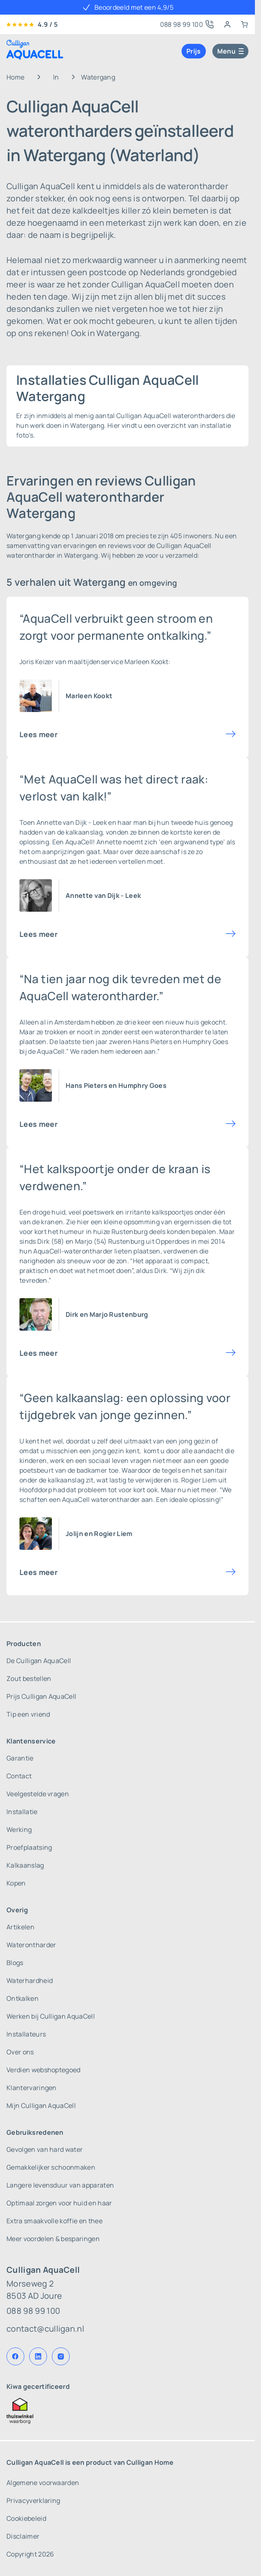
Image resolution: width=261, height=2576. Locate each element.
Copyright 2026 (30, 2554)
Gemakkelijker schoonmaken (50, 2167)
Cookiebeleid (26, 2518)
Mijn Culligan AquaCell (41, 2105)
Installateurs (26, 2034)
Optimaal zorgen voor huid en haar (59, 2202)
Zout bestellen (28, 1678)
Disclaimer (22, 2536)
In (56, 77)
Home (15, 77)
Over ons (20, 2051)
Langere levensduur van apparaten (60, 2185)
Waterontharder (31, 1944)
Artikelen (20, 1926)
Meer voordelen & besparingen (53, 2238)
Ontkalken (22, 1998)
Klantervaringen (31, 2087)
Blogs (15, 1962)
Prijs (193, 51)
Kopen (16, 1883)
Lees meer (38, 734)
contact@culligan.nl (45, 2328)
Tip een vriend (28, 1714)
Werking (19, 1829)
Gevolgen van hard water (44, 2149)
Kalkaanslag (25, 1865)
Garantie (20, 1758)
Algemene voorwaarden (42, 2482)
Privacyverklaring (33, 2500)
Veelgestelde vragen (37, 1793)
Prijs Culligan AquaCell (41, 1696)
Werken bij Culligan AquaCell (50, 2016)
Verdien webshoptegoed (43, 2069)
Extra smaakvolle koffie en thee (54, 2220)
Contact (19, 1775)
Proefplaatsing (29, 1847)
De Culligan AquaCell (38, 1660)
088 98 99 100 (33, 2310)
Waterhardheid (29, 1980)
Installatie (22, 1811)
